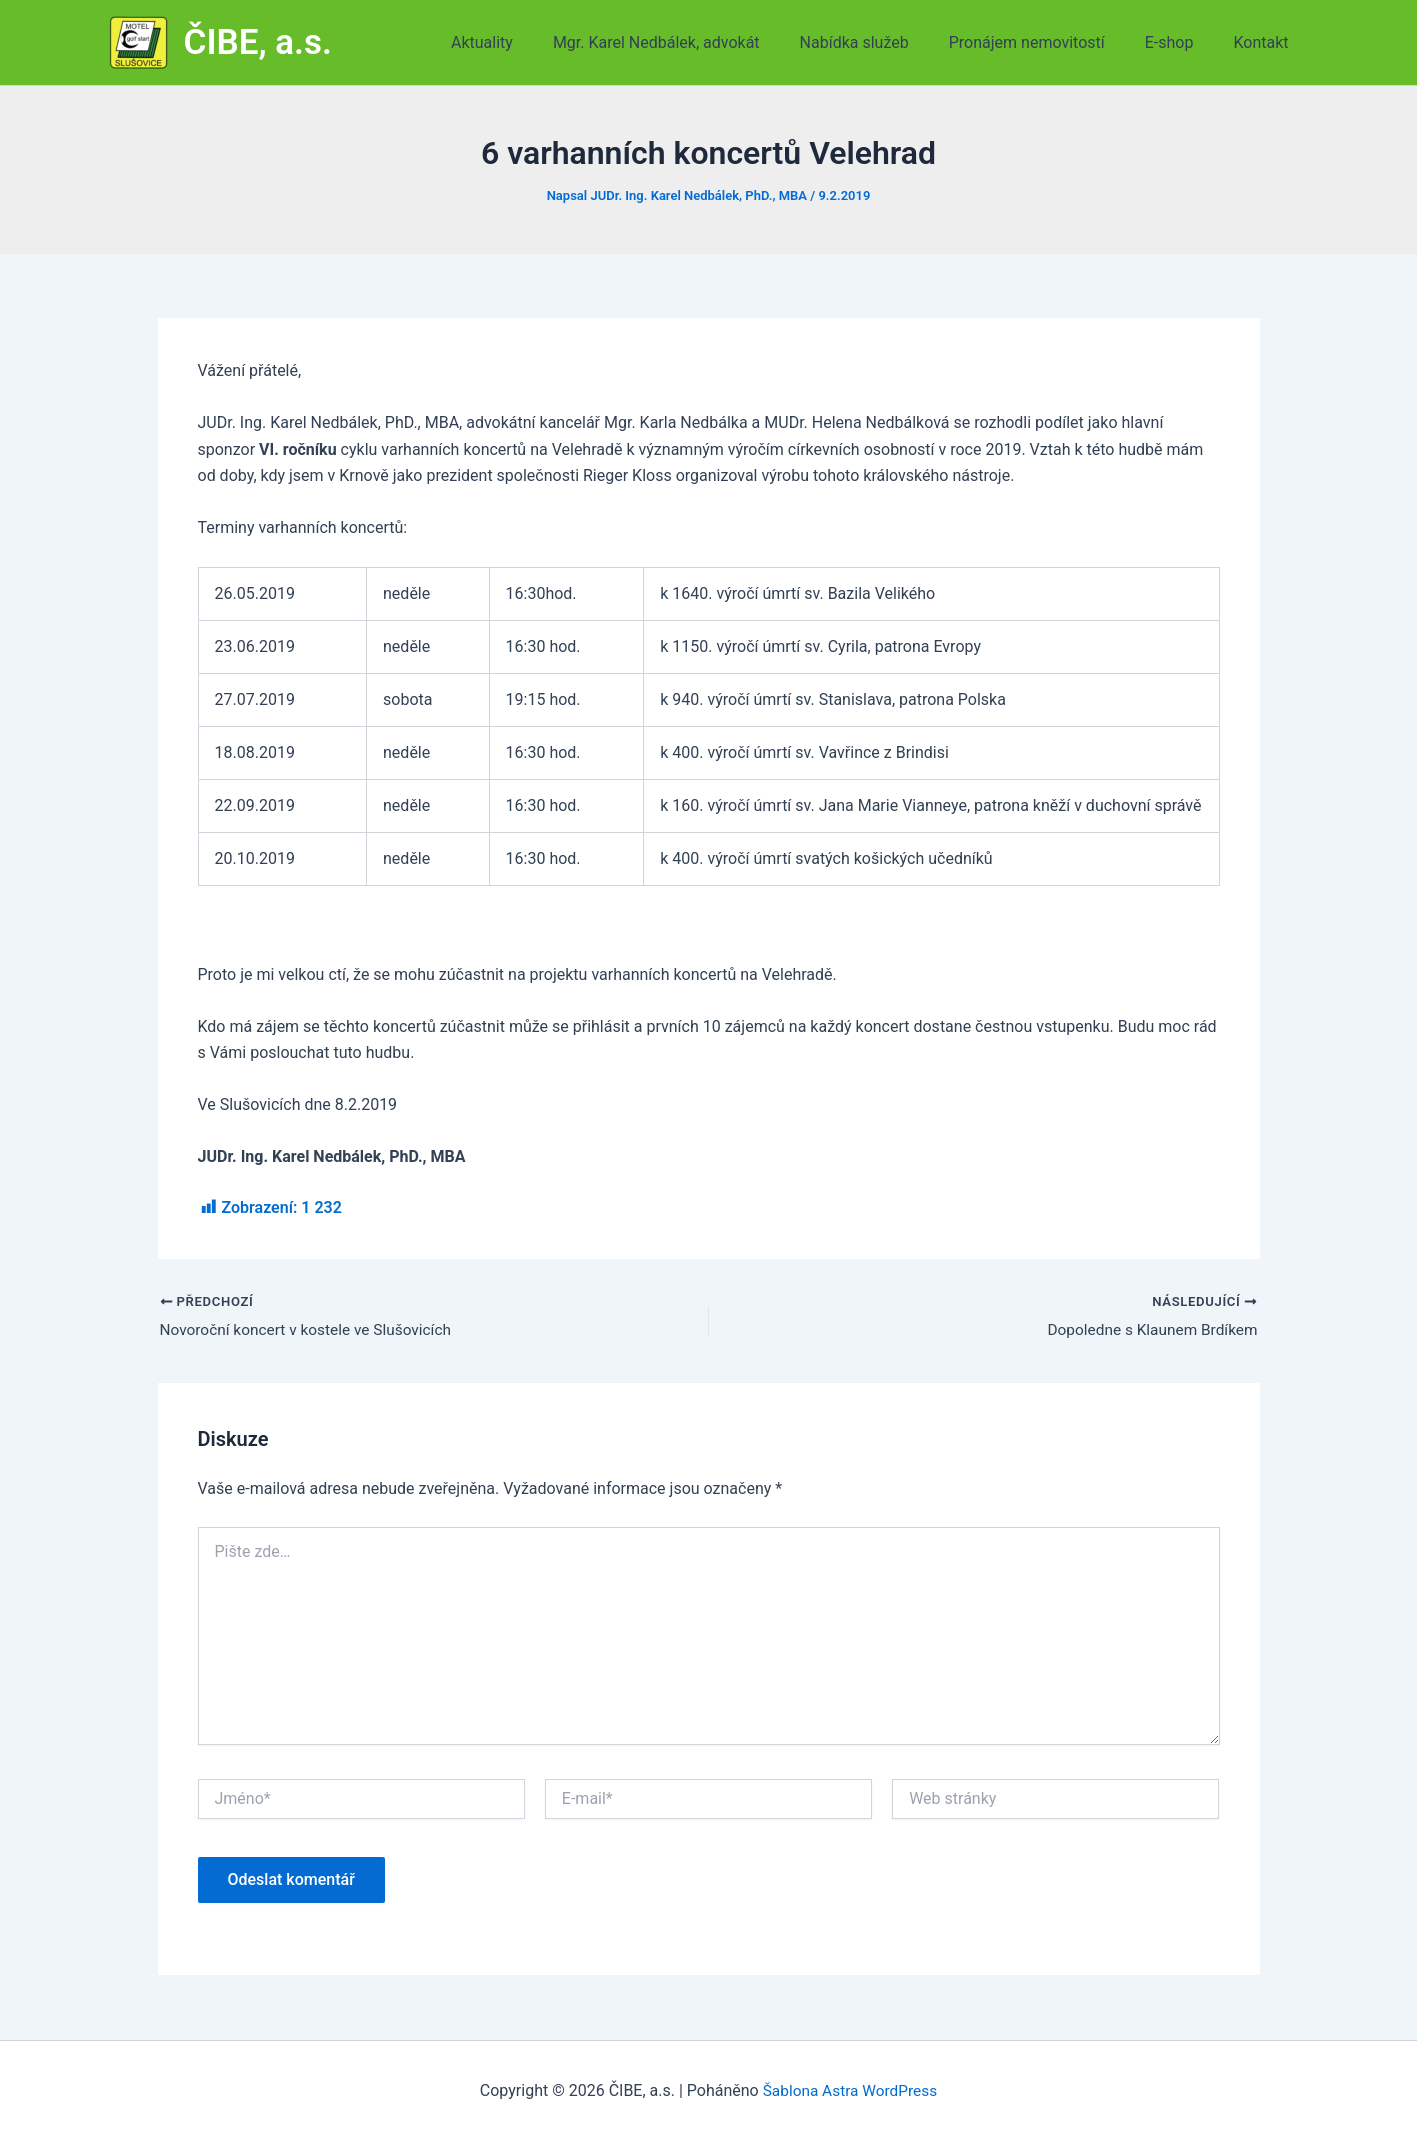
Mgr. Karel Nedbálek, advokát (692, 42)
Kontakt (1264, 42)
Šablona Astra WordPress (849, 2090)
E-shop (1181, 42)
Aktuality (526, 42)
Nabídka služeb (882, 42)
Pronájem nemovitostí (1047, 42)
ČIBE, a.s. (258, 42)
